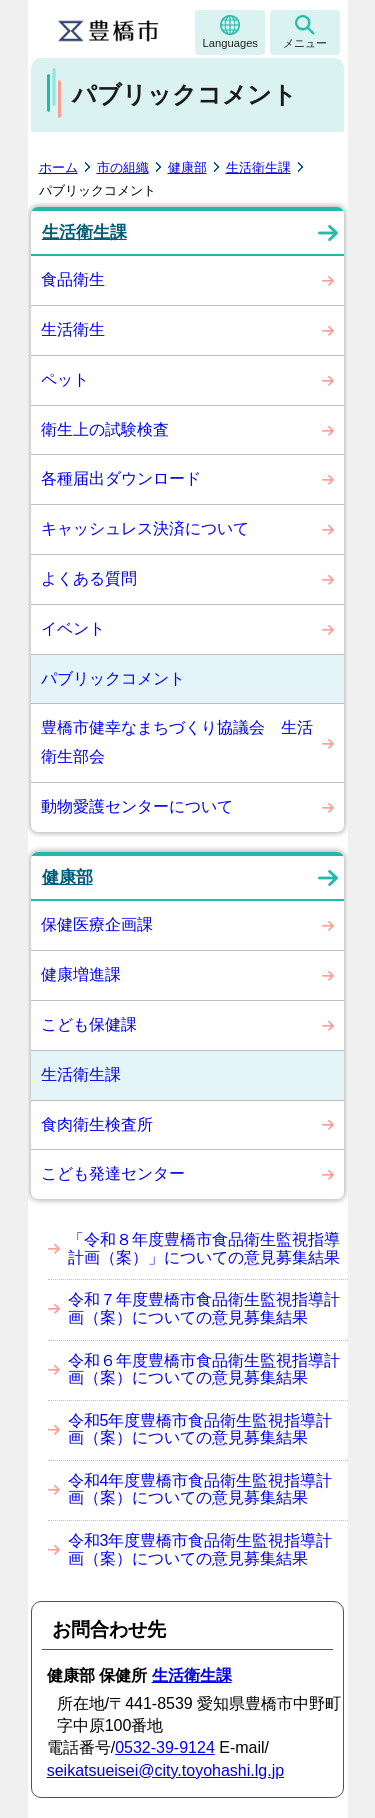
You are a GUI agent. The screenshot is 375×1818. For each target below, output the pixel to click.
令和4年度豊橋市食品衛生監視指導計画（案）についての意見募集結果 (200, 1489)
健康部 (187, 167)
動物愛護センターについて (137, 806)
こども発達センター (113, 1173)
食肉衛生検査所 (97, 1124)
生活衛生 (73, 329)
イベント (73, 628)
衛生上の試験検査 (105, 429)
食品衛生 (73, 279)
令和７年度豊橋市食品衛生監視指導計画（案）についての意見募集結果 (204, 1308)
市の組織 (123, 167)
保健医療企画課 (97, 924)
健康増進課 (81, 974)
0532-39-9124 (165, 1747)
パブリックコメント (113, 678)
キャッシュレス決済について (145, 528)
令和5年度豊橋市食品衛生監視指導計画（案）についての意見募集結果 (200, 1429)
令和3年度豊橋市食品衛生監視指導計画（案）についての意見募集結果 (200, 1549)
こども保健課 (89, 1024)
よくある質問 (89, 578)
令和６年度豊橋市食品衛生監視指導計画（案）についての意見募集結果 (204, 1369)
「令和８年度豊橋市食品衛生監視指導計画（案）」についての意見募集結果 (204, 1248)
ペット (65, 379)
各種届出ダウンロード (121, 478)
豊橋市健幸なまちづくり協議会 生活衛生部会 (177, 742)
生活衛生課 (258, 167)
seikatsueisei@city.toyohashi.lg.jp (165, 1770)
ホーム (58, 167)
